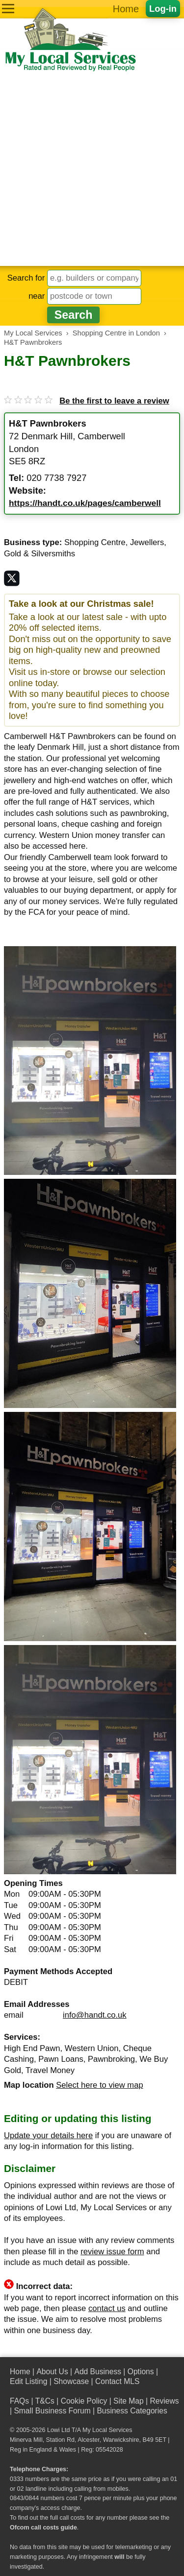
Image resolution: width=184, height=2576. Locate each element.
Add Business (97, 2371)
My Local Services (107, 2430)
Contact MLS (117, 2381)
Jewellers (147, 542)
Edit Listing (28, 2381)
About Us (52, 2371)
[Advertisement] (92, 169)
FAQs (19, 2401)
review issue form (112, 2251)
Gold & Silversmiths (39, 553)
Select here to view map (99, 2085)
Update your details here (48, 2135)
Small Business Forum (52, 2411)
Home (126, 8)
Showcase (71, 2381)
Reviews (164, 2401)
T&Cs (44, 2401)
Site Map (128, 2401)
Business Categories (132, 2411)
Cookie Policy (84, 2401)
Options (141, 2371)
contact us (107, 2308)
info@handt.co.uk (95, 2015)
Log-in (163, 8)
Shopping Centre (95, 542)
